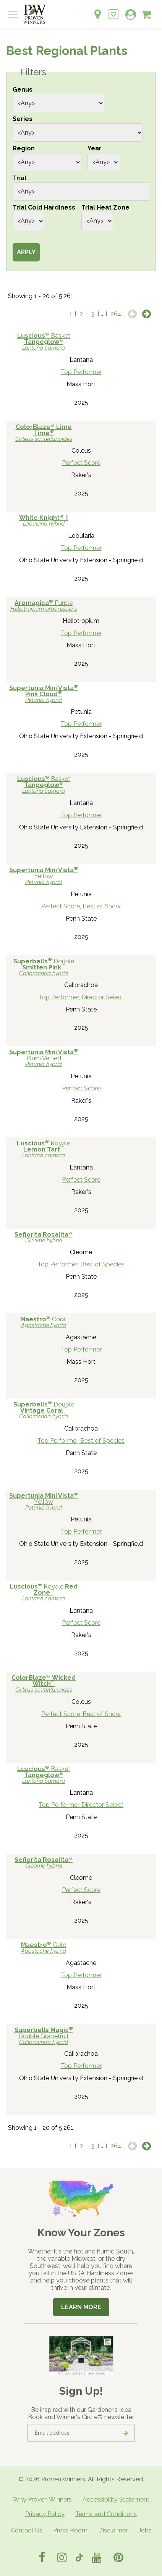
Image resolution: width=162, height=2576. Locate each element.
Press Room (70, 2530)
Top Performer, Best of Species (81, 1264)
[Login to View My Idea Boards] (113, 10)
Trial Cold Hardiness (44, 207)
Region (24, 148)
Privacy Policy (45, 2514)
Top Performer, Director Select (81, 997)
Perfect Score (81, 462)
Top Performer (81, 372)
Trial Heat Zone (105, 207)
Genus (22, 89)
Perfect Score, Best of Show (81, 906)
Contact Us (26, 2530)
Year (94, 148)
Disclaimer (113, 2530)
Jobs (145, 2530)
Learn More (81, 2307)
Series (22, 119)
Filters (33, 72)
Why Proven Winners (42, 2499)
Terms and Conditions (106, 2514)
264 (116, 314)
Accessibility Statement (116, 2499)
